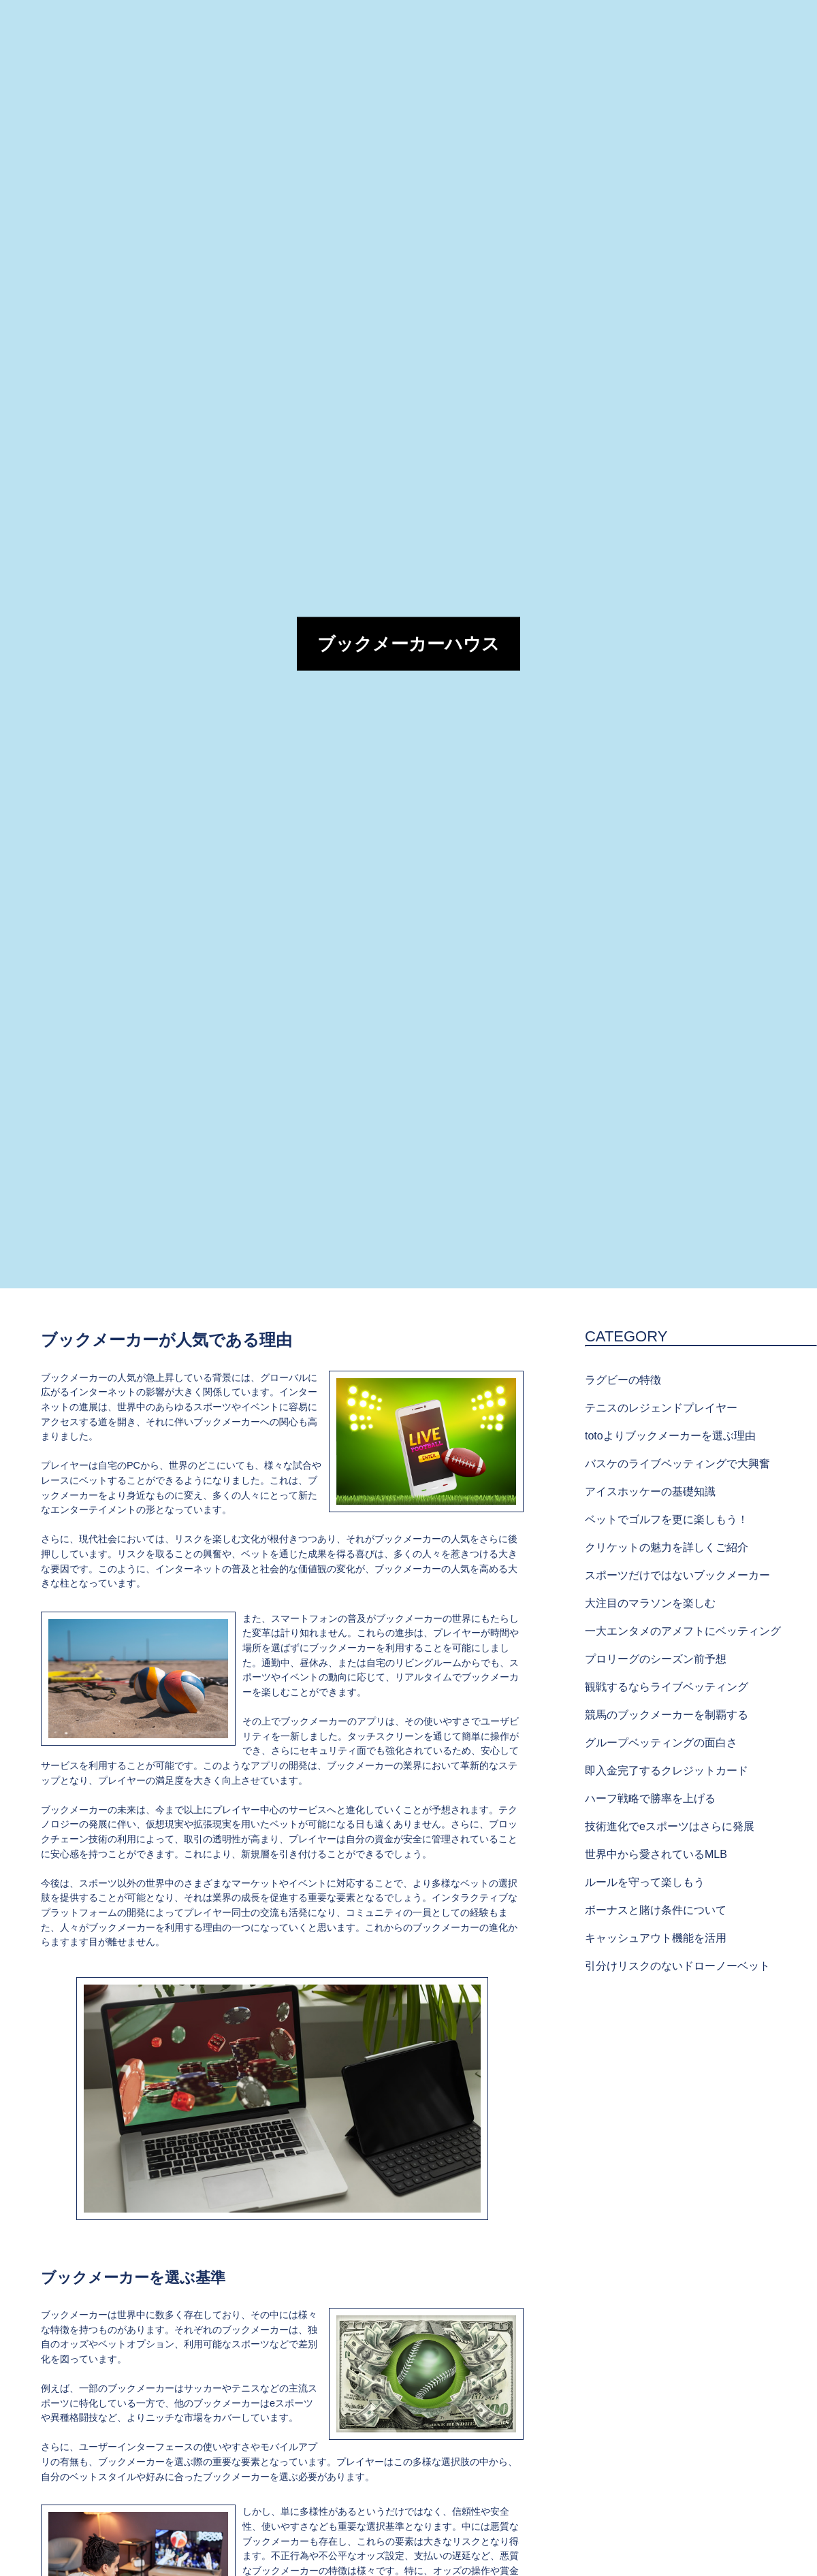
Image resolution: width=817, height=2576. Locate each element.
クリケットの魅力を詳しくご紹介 (666, 1547)
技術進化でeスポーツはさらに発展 (669, 1826)
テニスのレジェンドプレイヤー (661, 1408)
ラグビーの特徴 (623, 1380)
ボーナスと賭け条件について (655, 1910)
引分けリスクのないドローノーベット (677, 1966)
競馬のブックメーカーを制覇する (666, 1715)
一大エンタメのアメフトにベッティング (683, 1631)
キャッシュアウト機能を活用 (655, 1938)
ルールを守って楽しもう (645, 1882)
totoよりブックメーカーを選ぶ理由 (670, 1435)
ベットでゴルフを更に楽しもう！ (666, 1519)
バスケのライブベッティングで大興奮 (677, 1463)
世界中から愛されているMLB (656, 1854)
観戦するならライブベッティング (666, 1687)
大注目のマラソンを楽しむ (650, 1603)
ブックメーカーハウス (408, 644)
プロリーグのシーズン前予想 (655, 1659)
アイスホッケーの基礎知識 (650, 1491)
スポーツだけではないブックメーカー (677, 1575)
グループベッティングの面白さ (661, 1742)
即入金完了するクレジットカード (666, 1770)
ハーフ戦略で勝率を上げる (650, 1798)
